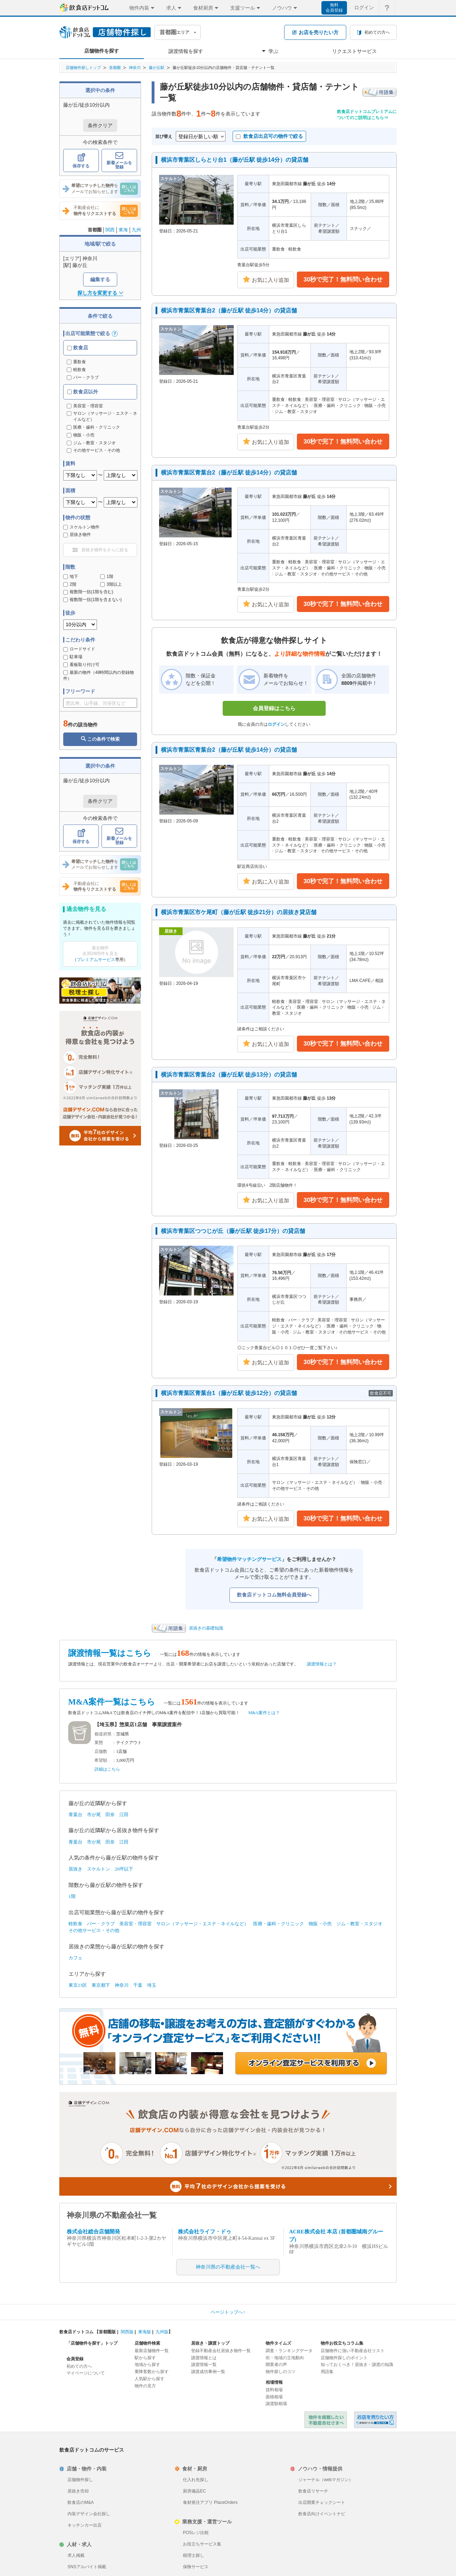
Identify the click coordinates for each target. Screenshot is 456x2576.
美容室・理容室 (135, 1923)
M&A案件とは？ (264, 1712)
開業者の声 (276, 2364)
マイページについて (85, 2373)
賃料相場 (274, 2389)
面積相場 (274, 2396)
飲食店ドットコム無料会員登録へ (274, 1595)
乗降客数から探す (152, 2371)
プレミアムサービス (96, 959)
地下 (70, 576)
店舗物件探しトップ (83, 67)
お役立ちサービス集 (202, 2544)
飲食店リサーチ (313, 2491)
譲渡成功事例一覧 (208, 2371)
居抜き (75, 1869)
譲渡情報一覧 (204, 2364)
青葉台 (75, 1814)
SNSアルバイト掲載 (86, 2566)
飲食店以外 (82, 392)
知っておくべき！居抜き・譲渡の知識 (357, 2364)
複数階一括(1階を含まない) (92, 599)
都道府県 (103, 1734)
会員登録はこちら (274, 708)
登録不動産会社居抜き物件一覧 (221, 2350)
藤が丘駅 (156, 67)
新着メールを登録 (119, 161)
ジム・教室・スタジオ (359, 1923)
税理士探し (193, 2555)
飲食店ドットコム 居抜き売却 (375, 2419)
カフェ (75, 1957)
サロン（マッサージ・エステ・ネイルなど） (202, 1923)
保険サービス (195, 2566)
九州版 (162, 2331)
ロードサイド (79, 648)
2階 (69, 584)
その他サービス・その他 (94, 1930)
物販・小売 (320, 1923)
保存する (80, 160)
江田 (124, 1814)
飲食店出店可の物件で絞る (269, 136)
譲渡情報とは (204, 2357)
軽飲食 (76, 369)
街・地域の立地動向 (285, 2357)
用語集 (327, 2371)
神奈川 (135, 67)
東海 (123, 229)
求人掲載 (76, 2555)
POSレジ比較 (196, 2532)
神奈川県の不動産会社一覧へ (228, 2267)
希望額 (100, 1760)
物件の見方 (145, 2385)
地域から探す (147, 2364)
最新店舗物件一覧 (152, 2350)
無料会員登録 (334, 7)
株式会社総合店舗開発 (93, 2231)
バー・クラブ (83, 377)
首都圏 (115, 67)
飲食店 (77, 347)
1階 (106, 576)
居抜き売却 (78, 2491)
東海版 (144, 2331)
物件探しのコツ (280, 2371)
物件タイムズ (278, 2343)
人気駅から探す (149, 2378)
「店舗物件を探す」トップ (92, 2343)
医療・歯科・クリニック (278, 1923)
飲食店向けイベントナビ (321, 2513)
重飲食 (76, 361)
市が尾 (94, 1814)
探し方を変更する (100, 293)
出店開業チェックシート (321, 2502)
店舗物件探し (80, 2479)
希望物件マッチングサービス (249, 1559)
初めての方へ (79, 2366)
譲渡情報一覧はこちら (109, 1653)
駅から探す (145, 2357)
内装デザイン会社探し (88, 2513)
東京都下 (101, 1985)
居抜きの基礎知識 (206, 1628)
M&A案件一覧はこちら (111, 1701)
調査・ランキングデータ (289, 2350)
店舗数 (100, 1751)
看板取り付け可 (81, 664)
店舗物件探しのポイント (344, 2357)
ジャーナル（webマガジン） (325, 2479)
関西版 (127, 2331)
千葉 (137, 1985)
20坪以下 (124, 1869)
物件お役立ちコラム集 (342, 2343)
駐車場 (72, 656)
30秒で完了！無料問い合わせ (343, 279)
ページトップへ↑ (228, 2312)
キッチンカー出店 (84, 2525)
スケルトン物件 (81, 527)
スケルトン (98, 1869)
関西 (110, 229)
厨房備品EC (194, 2491)
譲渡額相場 (276, 2403)
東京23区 (78, 1985)
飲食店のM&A (80, 2502)
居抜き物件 (77, 534)
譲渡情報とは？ (322, 1664)
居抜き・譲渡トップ (210, 2343)
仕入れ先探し (195, 2479)
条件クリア (100, 125)
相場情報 (274, 2382)
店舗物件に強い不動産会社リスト (353, 2350)
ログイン (276, 724)
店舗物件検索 (147, 2343)
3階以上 (111, 584)
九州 (136, 229)
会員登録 (74, 2358)
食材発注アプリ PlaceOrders (210, 2502)
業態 (98, 1742)
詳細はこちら (107, 1769)
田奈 (110, 1814)
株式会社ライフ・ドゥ (204, 2231)
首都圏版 (107, 2331)
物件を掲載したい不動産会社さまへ (325, 2419)
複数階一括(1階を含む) (88, 591)
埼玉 (151, 1985)
